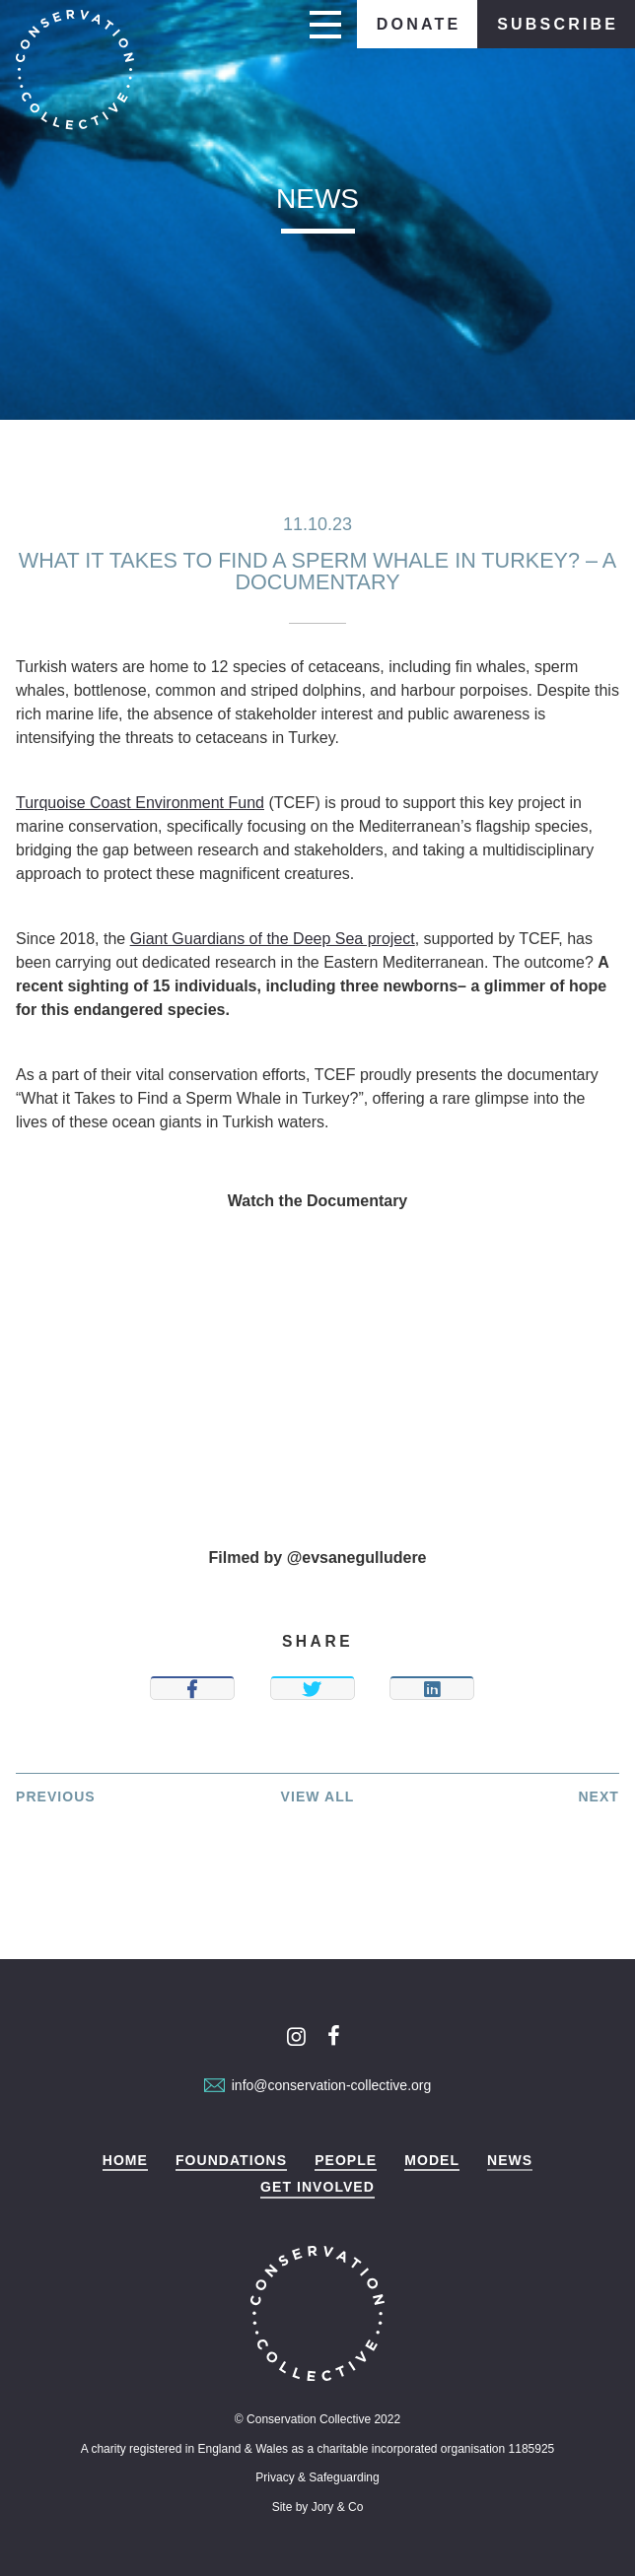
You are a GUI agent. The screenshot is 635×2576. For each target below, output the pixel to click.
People (346, 2160)
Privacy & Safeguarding (317, 2477)
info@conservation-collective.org (318, 2085)
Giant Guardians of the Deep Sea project (272, 938)
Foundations (231, 2160)
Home (125, 2160)
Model (431, 2160)
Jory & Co (338, 2507)
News (509, 2160)
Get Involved (317, 2187)
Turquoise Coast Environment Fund (140, 802)
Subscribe (557, 24)
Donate (419, 24)
